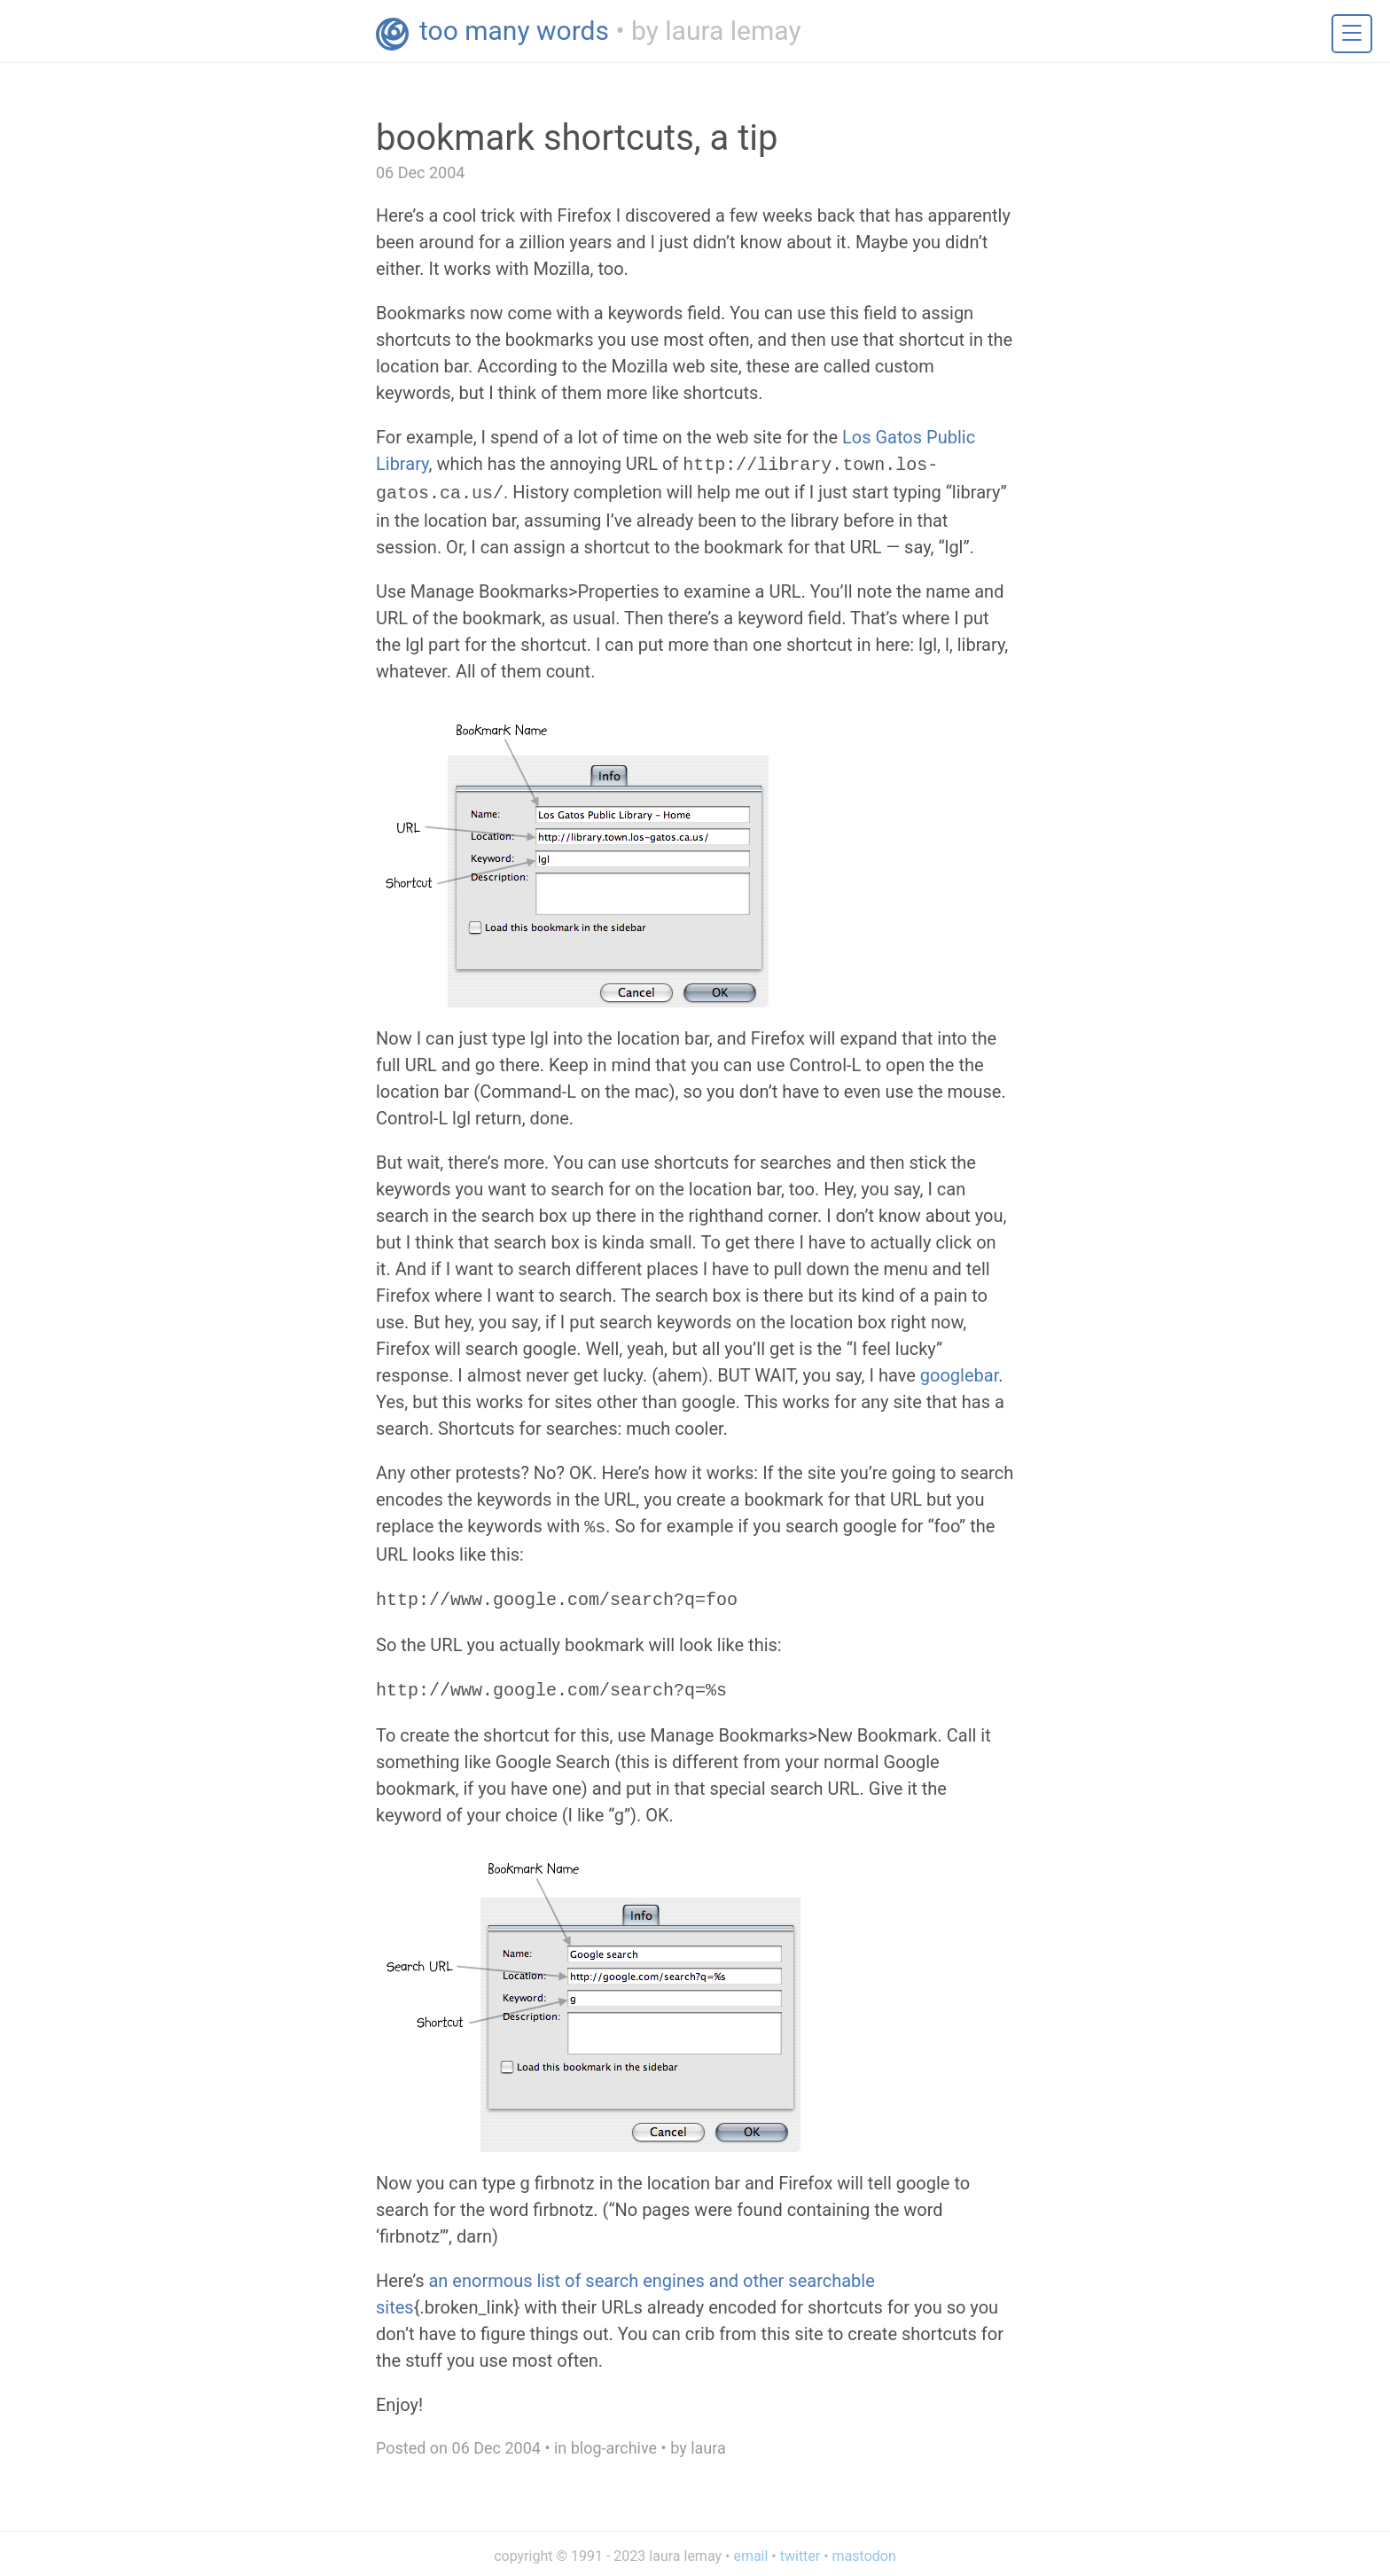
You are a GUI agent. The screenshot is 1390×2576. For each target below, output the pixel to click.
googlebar (959, 1371)
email (750, 2547)
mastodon (864, 2547)
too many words (514, 30)
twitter (800, 2547)
